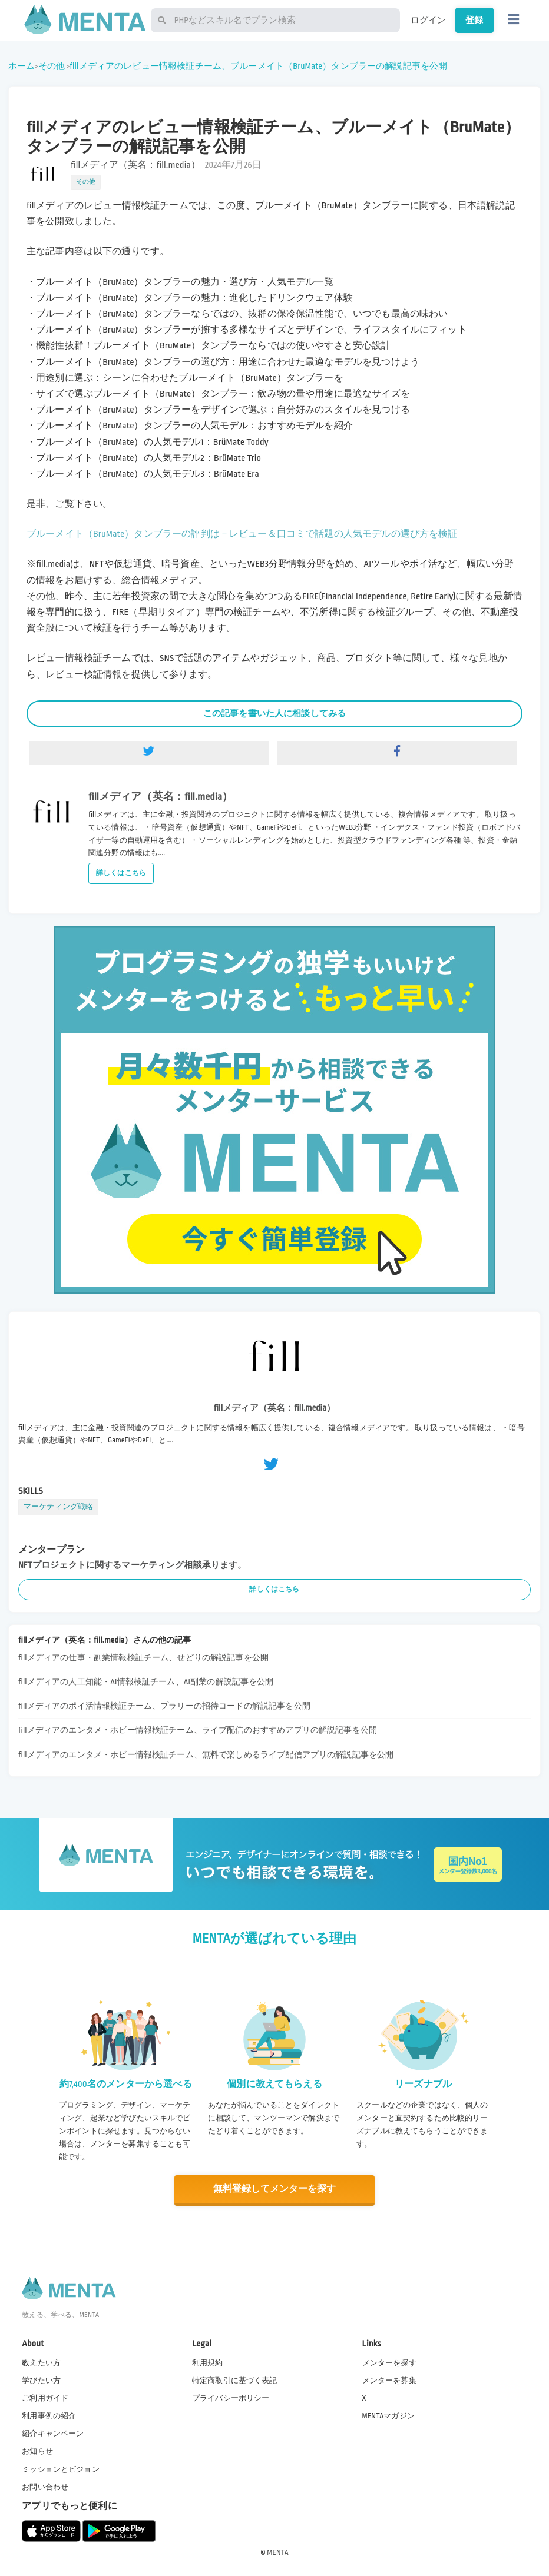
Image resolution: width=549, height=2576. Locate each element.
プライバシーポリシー (231, 2398)
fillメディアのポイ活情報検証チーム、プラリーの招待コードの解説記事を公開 (164, 1705)
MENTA (278, 2552)
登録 (474, 20)
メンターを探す (389, 2362)
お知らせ (37, 2451)
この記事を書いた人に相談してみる (274, 713)
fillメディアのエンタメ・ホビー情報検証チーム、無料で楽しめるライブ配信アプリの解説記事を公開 (205, 1754)
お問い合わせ (45, 2486)
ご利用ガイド (45, 2398)
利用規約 (207, 2362)
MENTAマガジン (388, 2415)
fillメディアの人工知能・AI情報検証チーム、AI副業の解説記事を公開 (146, 1681)
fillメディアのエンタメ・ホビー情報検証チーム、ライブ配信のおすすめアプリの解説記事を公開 (197, 1730)
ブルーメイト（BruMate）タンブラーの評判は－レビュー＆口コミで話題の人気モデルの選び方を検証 (242, 534)
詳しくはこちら (121, 873)
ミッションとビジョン (61, 2468)
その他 (51, 66)
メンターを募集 (389, 2380)
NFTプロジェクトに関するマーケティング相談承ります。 (132, 1565)
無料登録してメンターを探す (274, 2189)
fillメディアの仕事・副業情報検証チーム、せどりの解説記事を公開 (143, 1657)
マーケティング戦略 (58, 1507)
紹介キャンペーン (53, 2433)
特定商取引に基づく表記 (234, 2380)
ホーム (21, 66)
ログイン (429, 20)
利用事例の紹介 (49, 2415)
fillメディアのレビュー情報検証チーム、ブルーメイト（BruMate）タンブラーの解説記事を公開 (258, 66)
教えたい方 (41, 2362)
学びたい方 (41, 2380)
